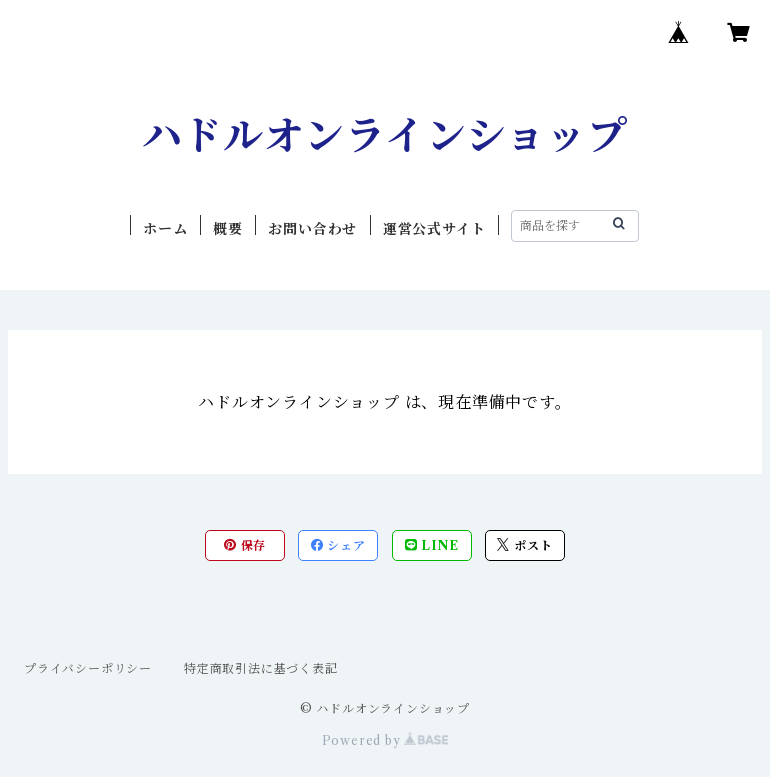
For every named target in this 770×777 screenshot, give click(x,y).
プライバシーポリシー (88, 668)
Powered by (385, 740)
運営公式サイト (434, 229)
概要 (228, 229)
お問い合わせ (312, 229)
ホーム (165, 229)
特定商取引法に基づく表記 (261, 668)
